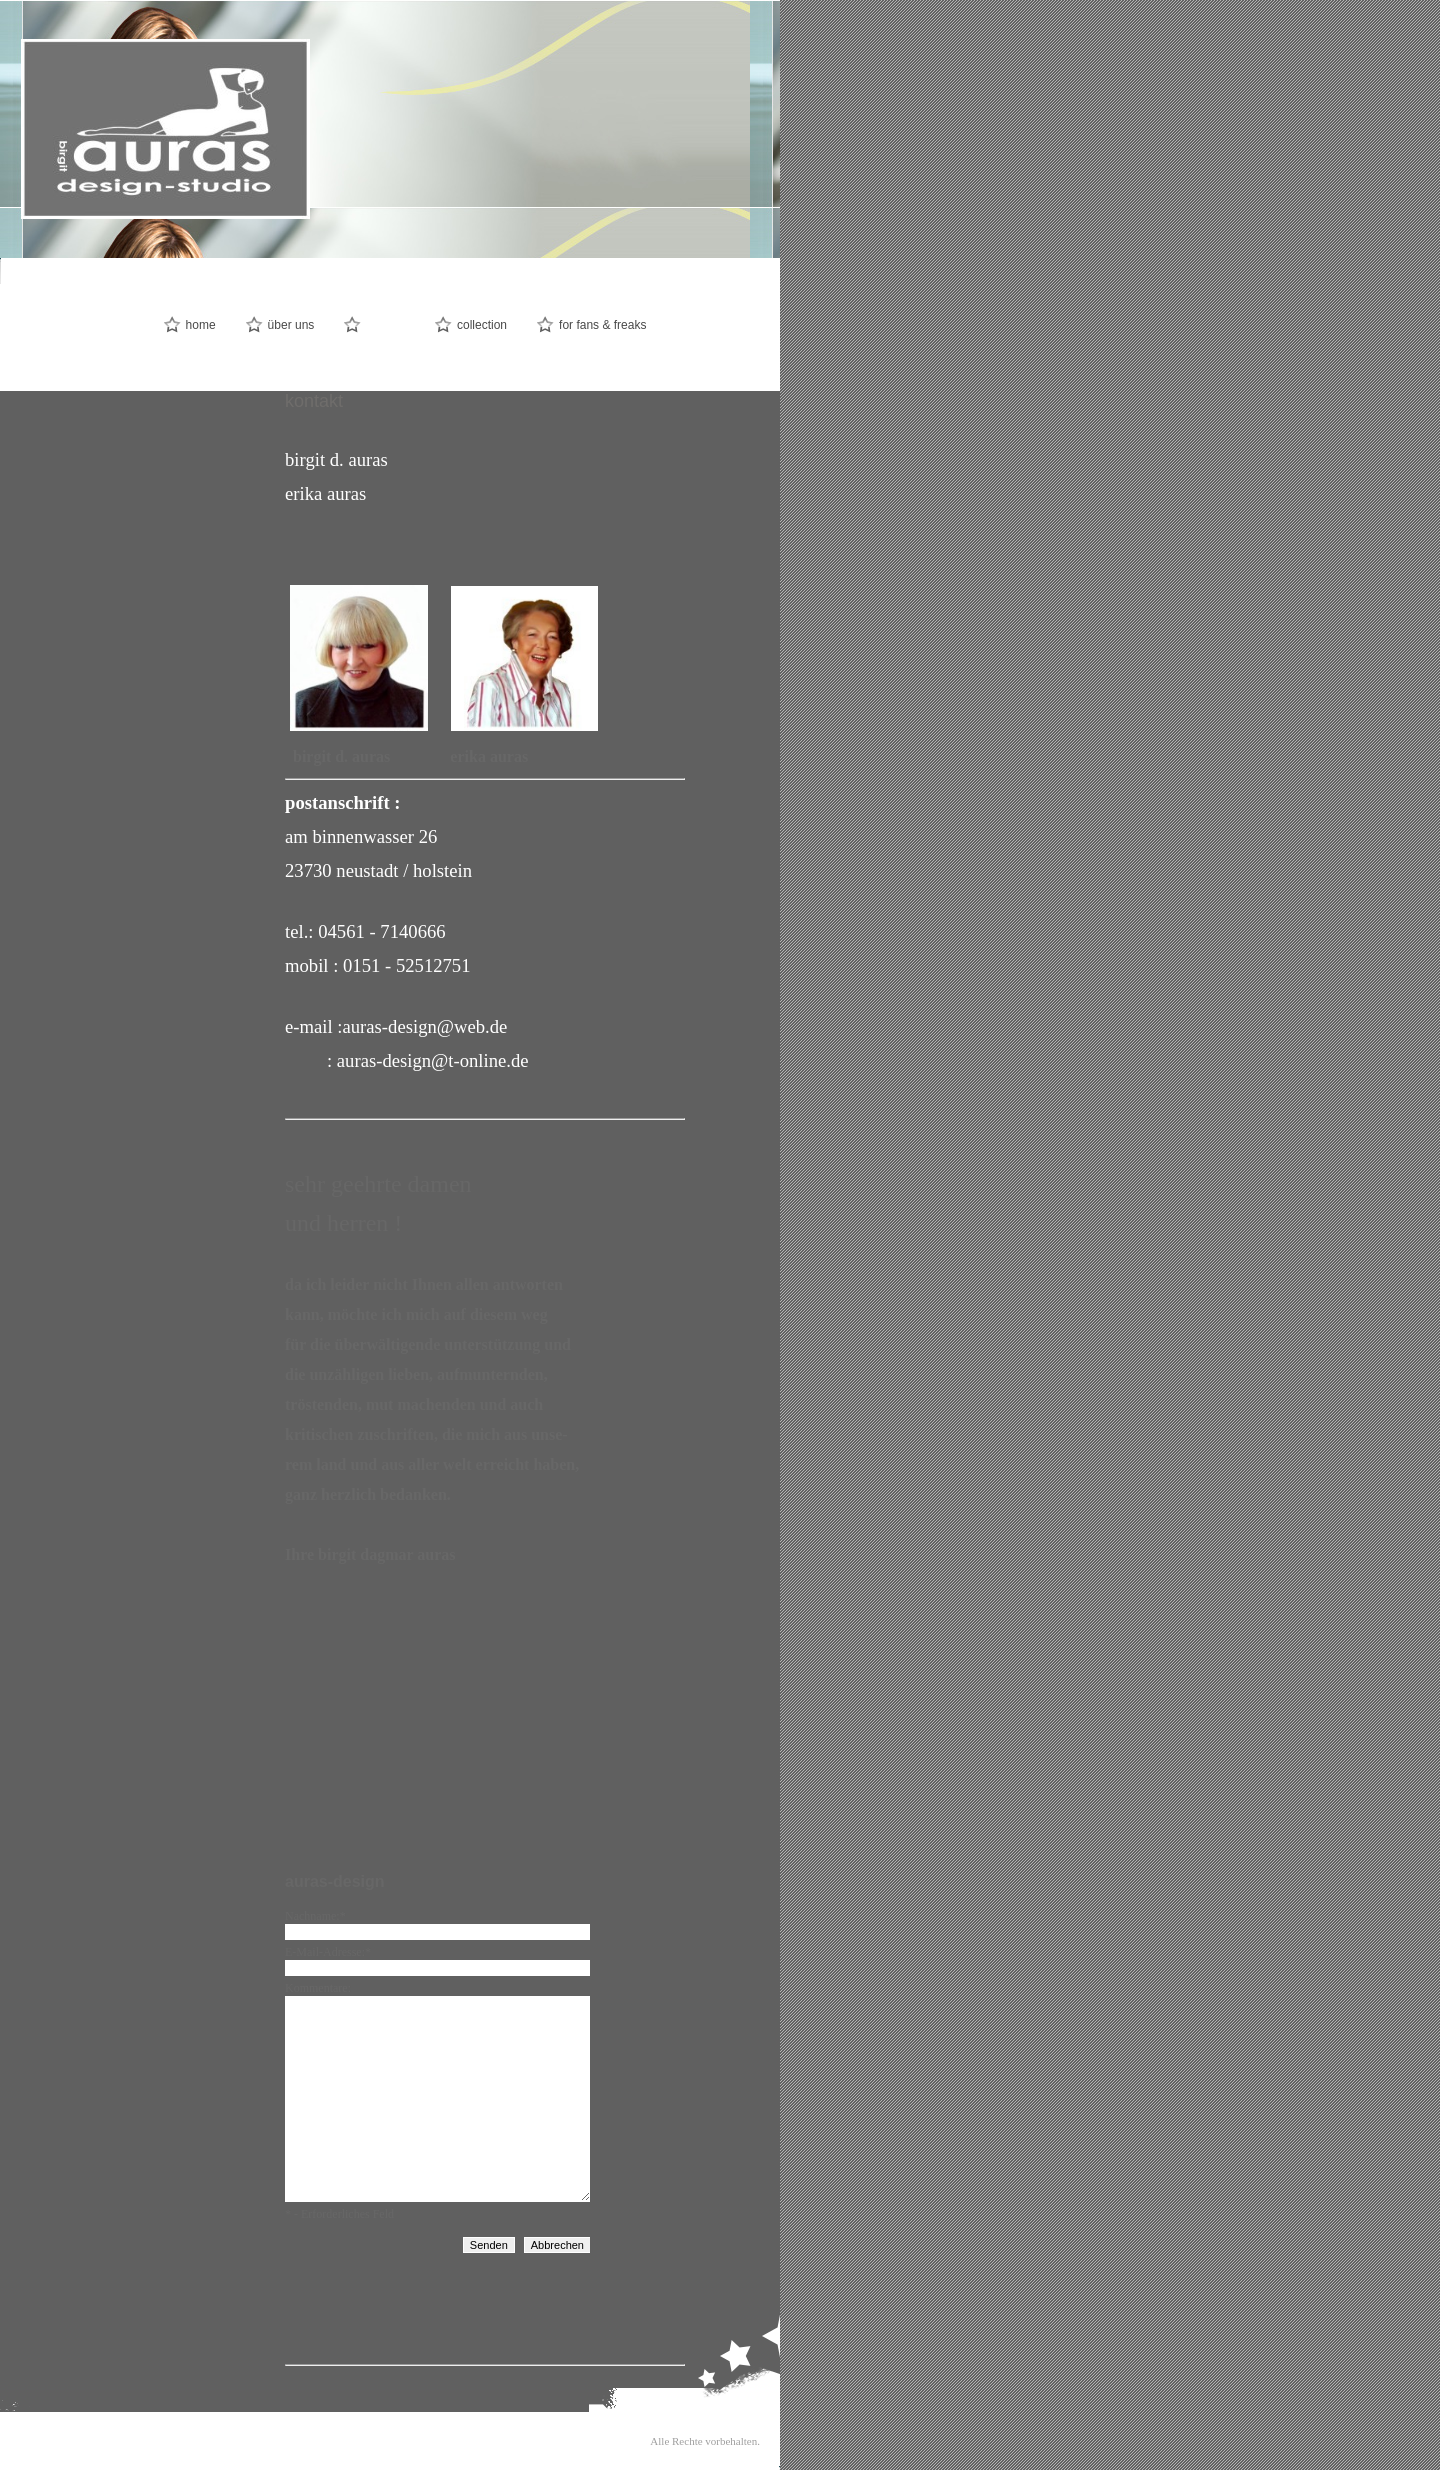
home (201, 325)
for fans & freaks (602, 325)
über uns (291, 325)
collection (482, 325)
